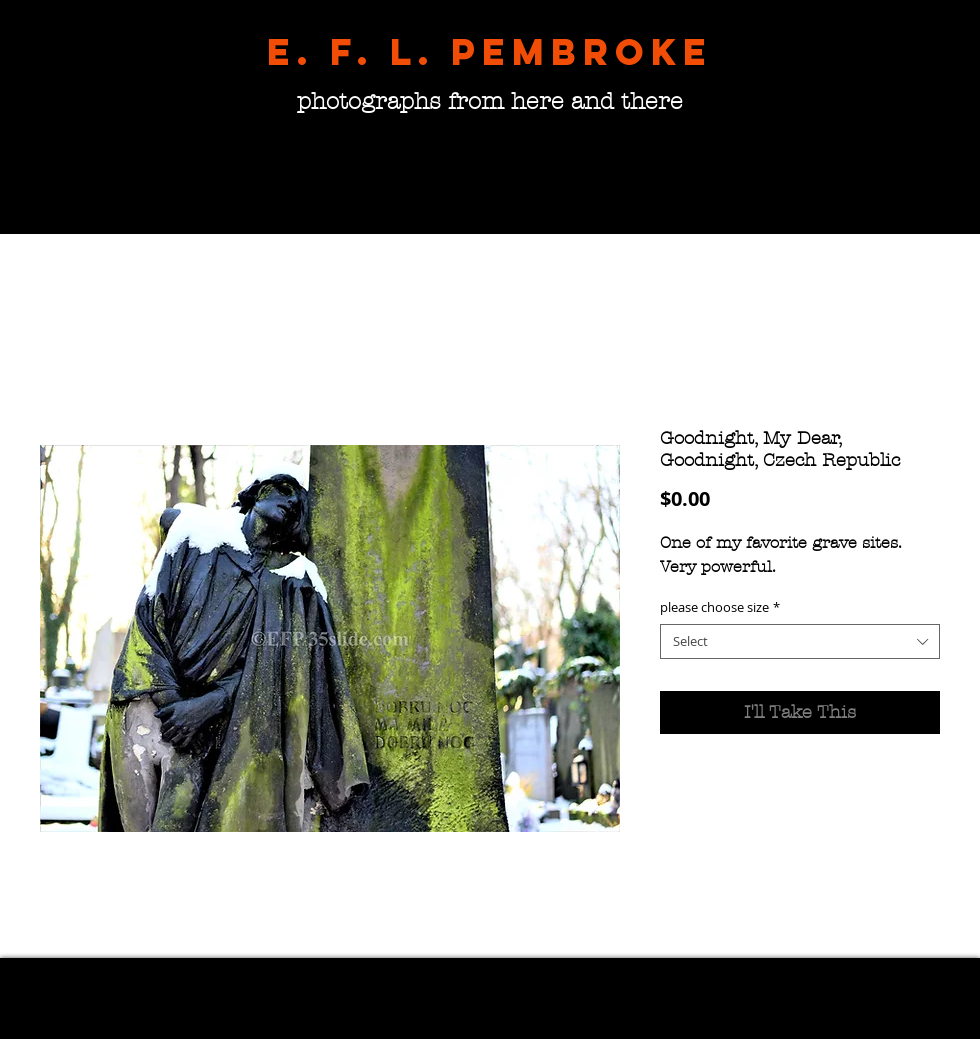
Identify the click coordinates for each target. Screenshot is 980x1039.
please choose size (720, 607)
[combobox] (800, 641)
